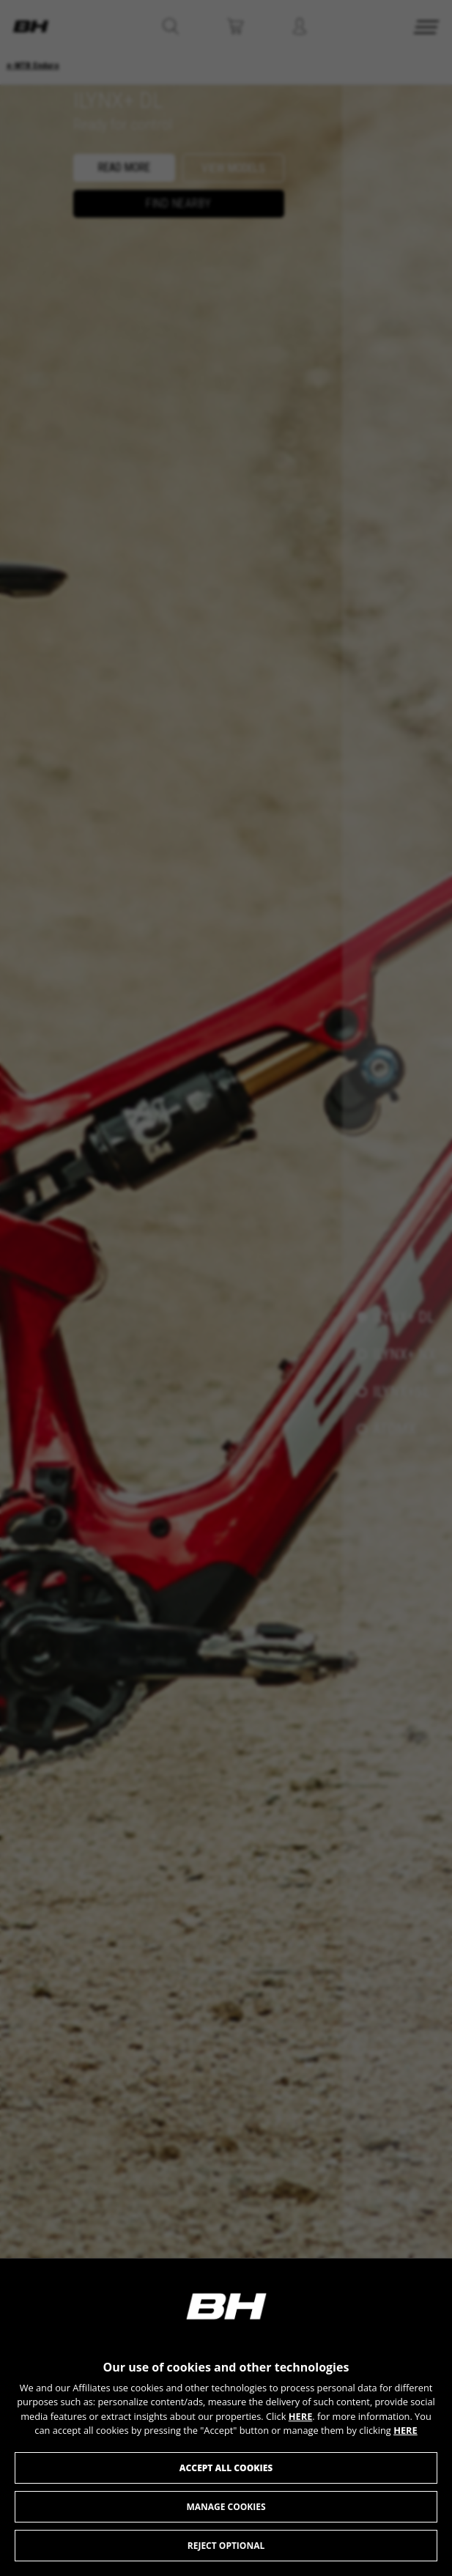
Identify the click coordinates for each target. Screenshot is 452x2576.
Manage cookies (225, 2507)
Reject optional (226, 2545)
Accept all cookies (226, 2468)
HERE (301, 2416)
